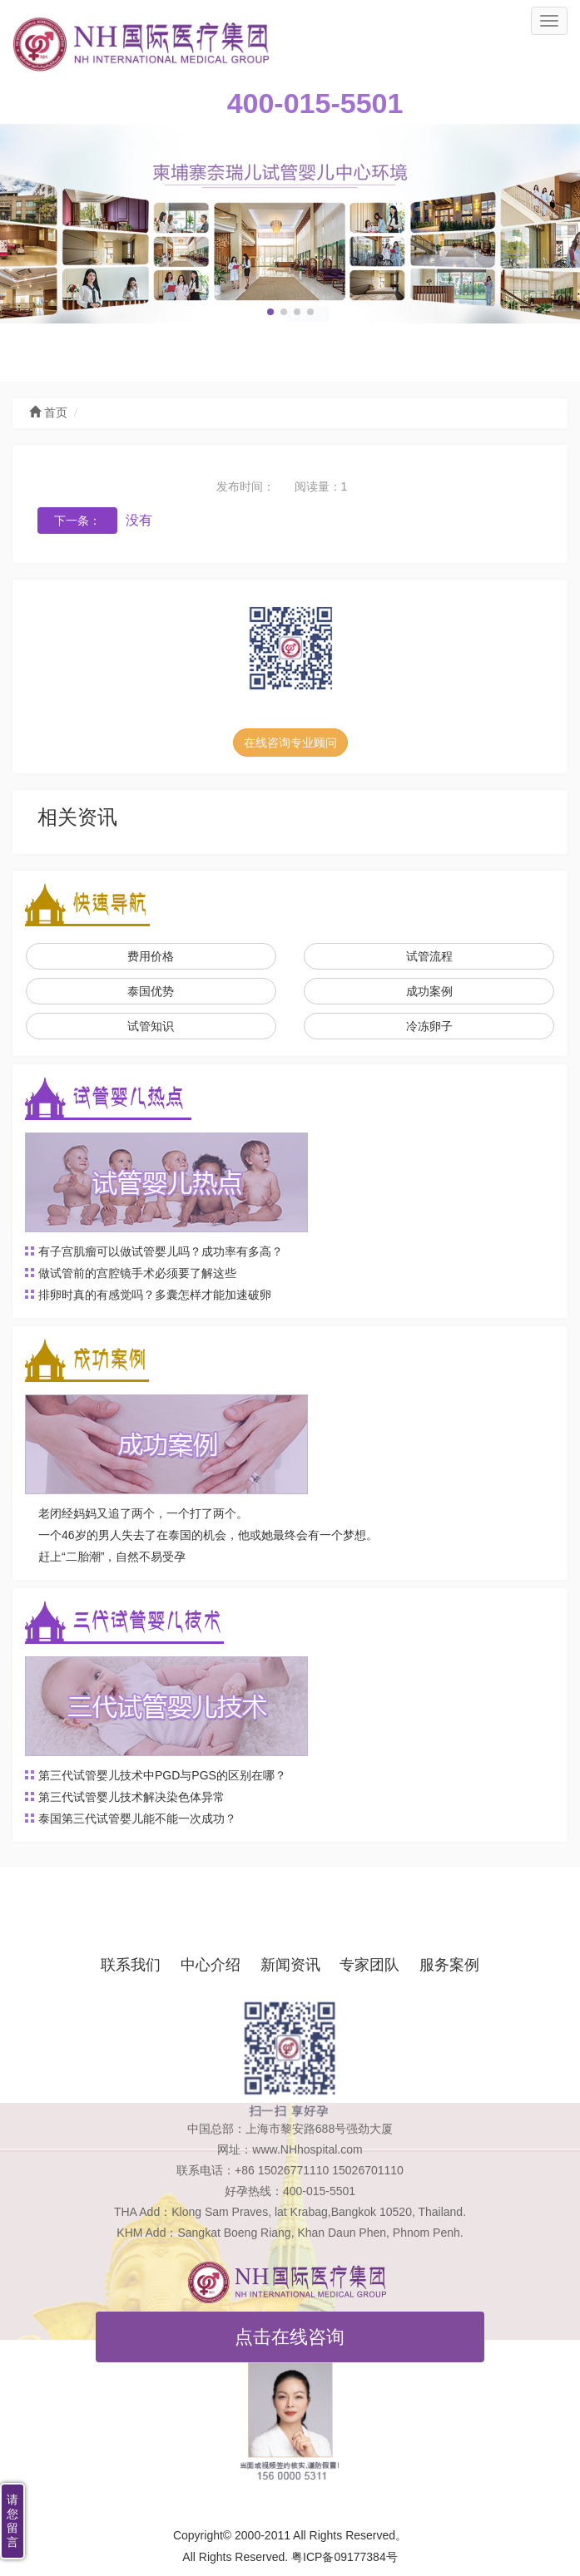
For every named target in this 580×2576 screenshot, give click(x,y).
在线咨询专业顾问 (290, 742)
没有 (139, 520)
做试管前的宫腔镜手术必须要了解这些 (137, 1273)
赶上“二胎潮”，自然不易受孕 (112, 1556)
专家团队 (369, 1965)
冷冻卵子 (429, 1026)
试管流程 (429, 956)
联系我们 (131, 1965)
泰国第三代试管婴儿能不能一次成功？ (137, 1818)
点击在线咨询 (290, 2337)
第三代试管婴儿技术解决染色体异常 (131, 1797)
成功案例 (429, 991)
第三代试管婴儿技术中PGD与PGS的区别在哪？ (162, 1775)
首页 (48, 413)
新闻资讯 (290, 1965)
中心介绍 (210, 1965)
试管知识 (150, 1026)
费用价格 (150, 956)
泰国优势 (150, 991)
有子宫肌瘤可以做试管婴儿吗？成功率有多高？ (160, 1251)
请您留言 (12, 2521)
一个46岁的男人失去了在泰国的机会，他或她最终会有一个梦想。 (208, 1535)
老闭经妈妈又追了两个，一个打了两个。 (143, 1513)
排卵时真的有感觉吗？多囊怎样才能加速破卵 (154, 1294)
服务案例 (449, 1965)
